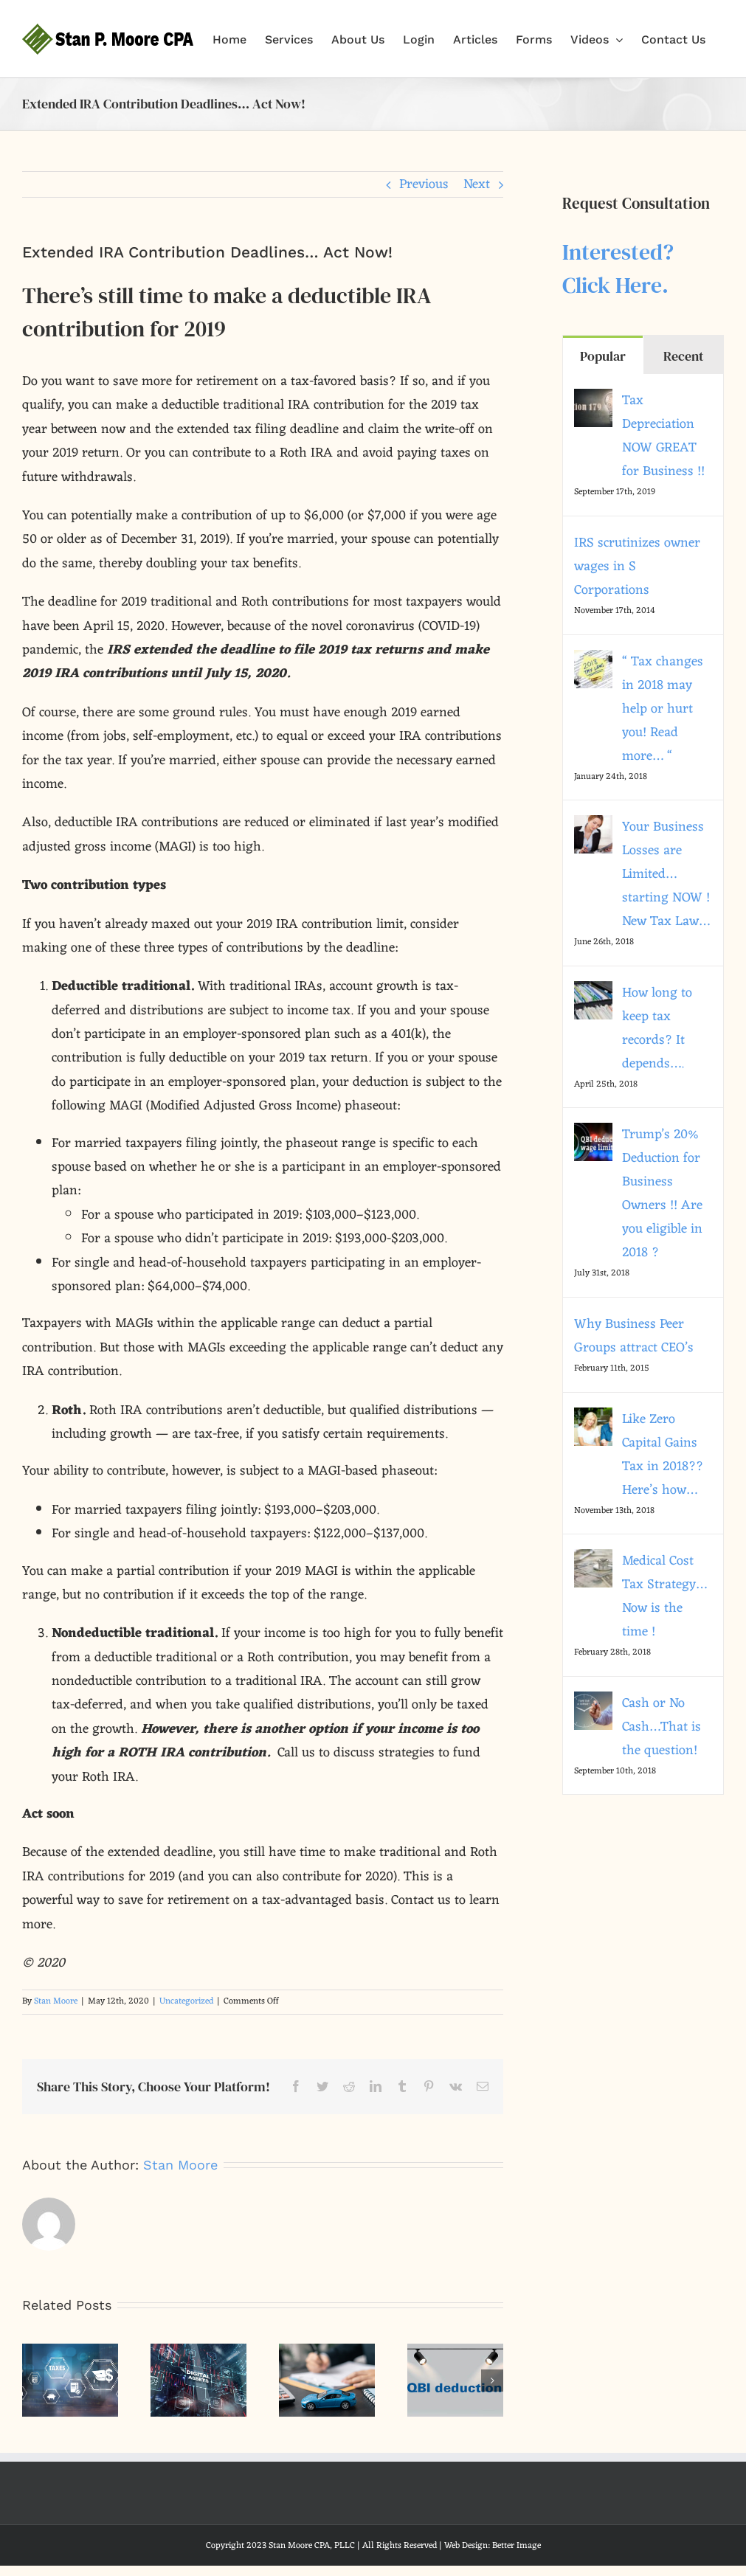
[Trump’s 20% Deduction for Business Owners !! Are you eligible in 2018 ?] (593, 1134)
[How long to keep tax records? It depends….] (593, 993)
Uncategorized (186, 2001)
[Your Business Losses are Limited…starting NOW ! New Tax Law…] (593, 827)
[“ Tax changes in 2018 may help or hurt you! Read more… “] (593, 662)
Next (476, 184)
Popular (603, 356)
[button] (33, 2380)
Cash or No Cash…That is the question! (661, 1727)
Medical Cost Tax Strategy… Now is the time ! (664, 1596)
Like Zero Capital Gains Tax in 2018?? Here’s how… (662, 1455)
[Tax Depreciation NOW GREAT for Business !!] (593, 400)
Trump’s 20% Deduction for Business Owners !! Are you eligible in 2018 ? (662, 1193)
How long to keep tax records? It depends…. (657, 1028)
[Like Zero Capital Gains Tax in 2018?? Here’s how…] (593, 1419)
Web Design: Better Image (492, 2546)
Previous (424, 184)
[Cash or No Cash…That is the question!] (593, 1703)
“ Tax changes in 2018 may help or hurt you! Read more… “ (662, 709)
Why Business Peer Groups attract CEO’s (634, 1336)
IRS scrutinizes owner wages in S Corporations (637, 566)
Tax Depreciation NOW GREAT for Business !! (663, 436)
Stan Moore (55, 2001)
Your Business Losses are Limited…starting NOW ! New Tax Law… (666, 874)
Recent (683, 356)
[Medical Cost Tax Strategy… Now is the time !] (593, 1561)
